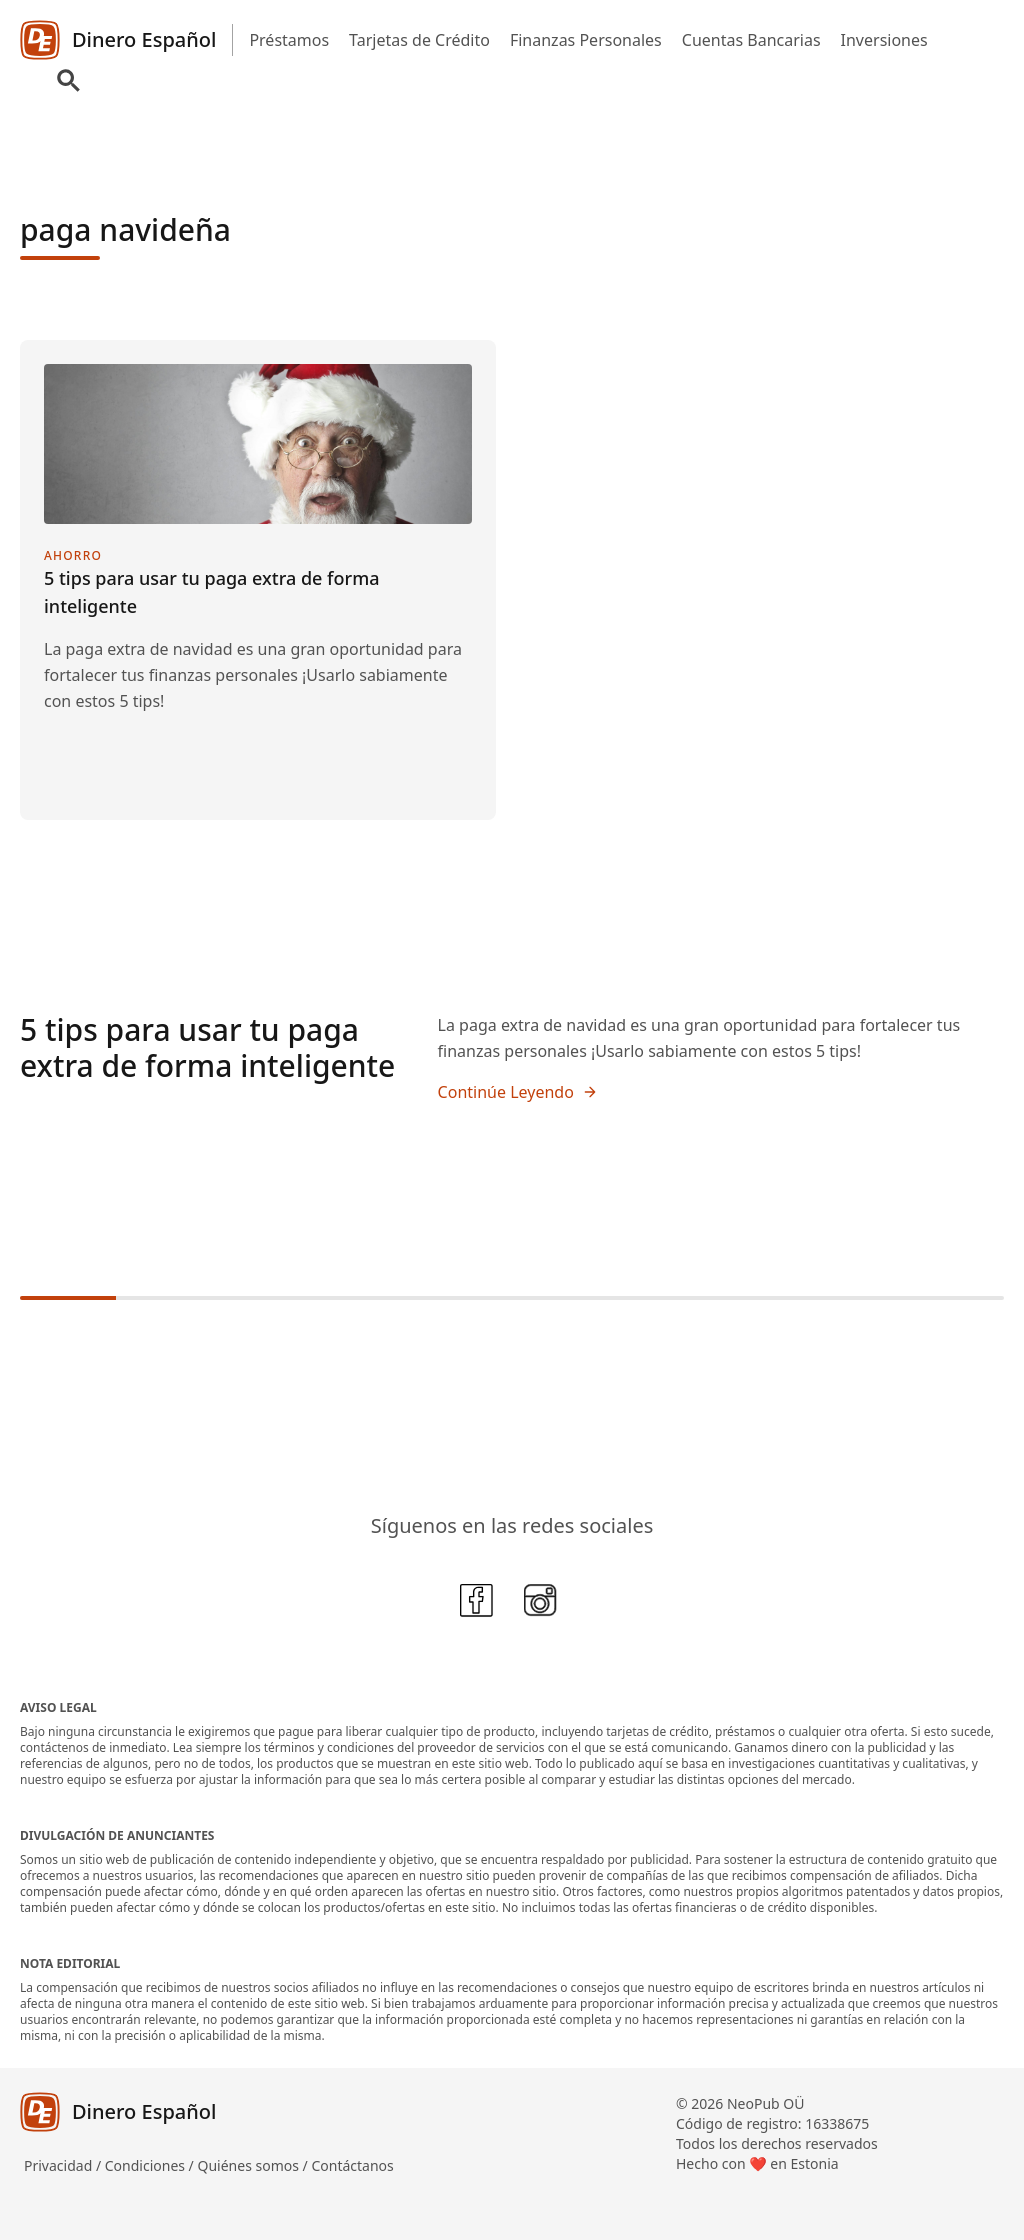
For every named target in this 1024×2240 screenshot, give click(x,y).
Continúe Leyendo (518, 1092)
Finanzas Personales (586, 40)
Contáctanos (352, 2165)
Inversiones (884, 40)
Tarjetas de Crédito (419, 40)
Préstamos (289, 40)
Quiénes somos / (254, 2165)
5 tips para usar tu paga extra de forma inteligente (207, 1047)
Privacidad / (64, 2165)
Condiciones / (151, 2165)
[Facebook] (480, 1604)
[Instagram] (544, 1604)
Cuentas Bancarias (751, 40)
